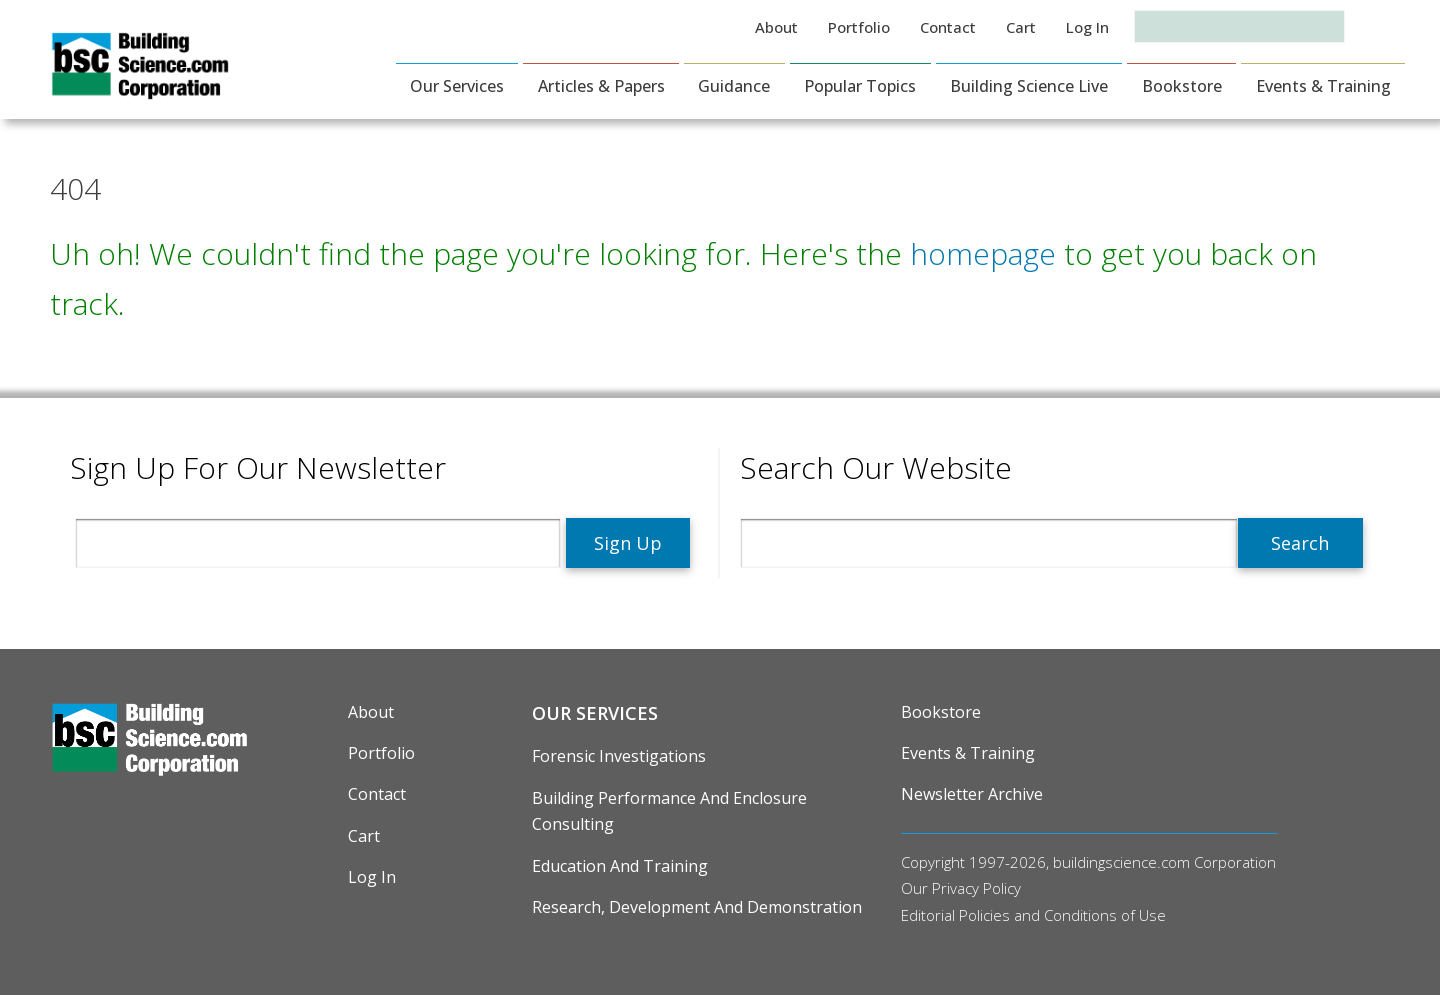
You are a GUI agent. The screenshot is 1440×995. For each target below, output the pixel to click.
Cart (1021, 27)
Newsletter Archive (972, 794)
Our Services (457, 86)
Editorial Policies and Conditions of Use (1033, 915)
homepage (983, 253)
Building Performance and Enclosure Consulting (669, 811)
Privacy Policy (976, 888)
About (776, 27)
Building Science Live (1029, 86)
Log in (1087, 27)
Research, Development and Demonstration (697, 907)
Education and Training (620, 866)
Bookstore (1182, 86)
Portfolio (859, 27)
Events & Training (1323, 86)
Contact (948, 27)
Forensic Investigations (619, 756)
